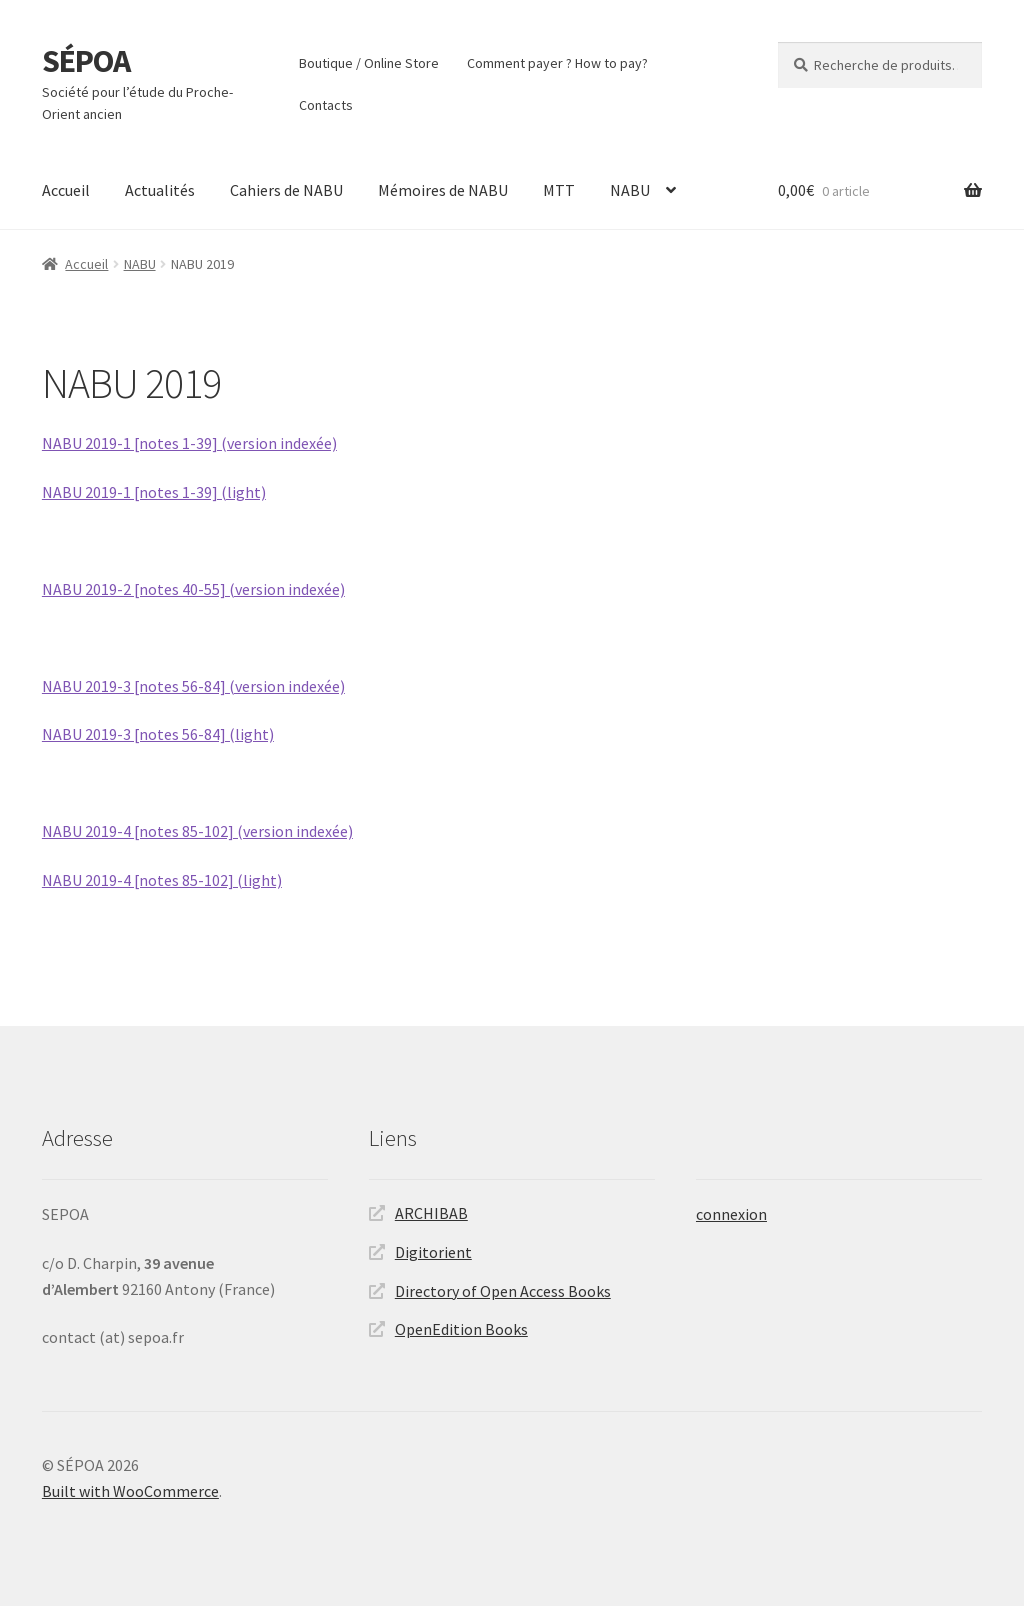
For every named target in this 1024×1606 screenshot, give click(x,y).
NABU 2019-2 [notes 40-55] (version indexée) (193, 589)
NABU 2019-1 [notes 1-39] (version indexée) (189, 443)
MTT (559, 190)
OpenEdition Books (461, 1329)
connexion (731, 1214)
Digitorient (433, 1252)
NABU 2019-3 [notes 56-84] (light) (158, 734)
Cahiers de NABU (286, 190)
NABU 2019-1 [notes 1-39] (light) (154, 492)
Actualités (160, 190)
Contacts (326, 105)
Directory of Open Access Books (503, 1291)
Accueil (66, 190)
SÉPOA (86, 61)
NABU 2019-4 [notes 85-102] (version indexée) (197, 831)
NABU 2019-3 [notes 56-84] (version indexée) (193, 686)
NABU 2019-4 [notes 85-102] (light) (162, 880)
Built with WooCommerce (130, 1491)
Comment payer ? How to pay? (557, 63)
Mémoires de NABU (443, 190)
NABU (630, 190)
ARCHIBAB (431, 1213)
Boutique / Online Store (369, 63)
